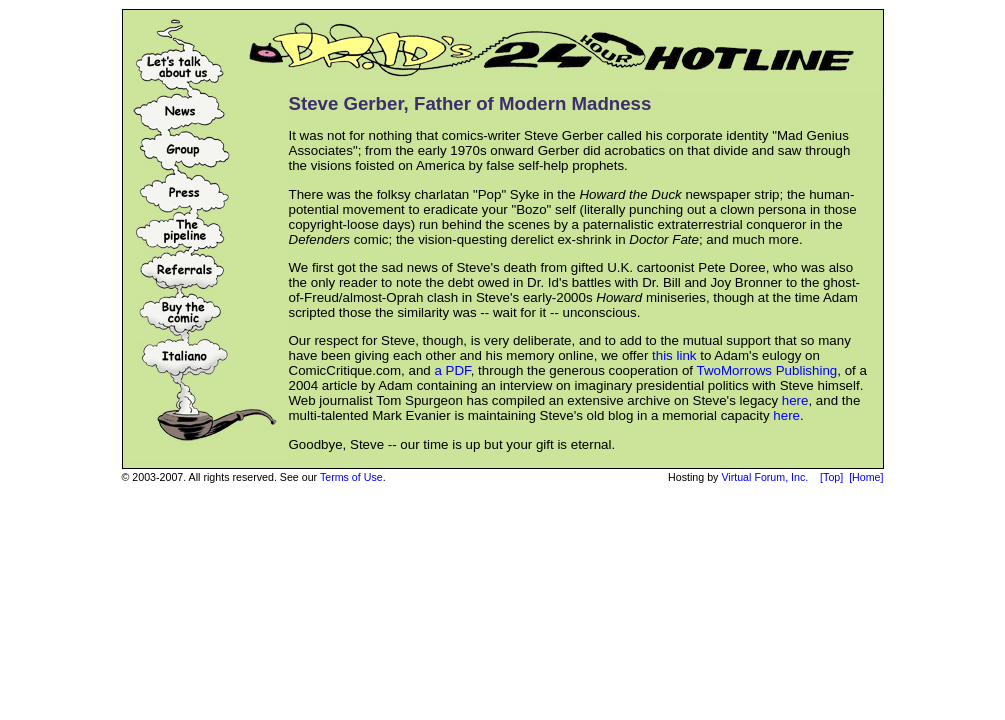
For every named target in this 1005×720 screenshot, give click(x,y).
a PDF (452, 370)
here (795, 400)
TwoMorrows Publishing (766, 370)
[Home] (866, 477)
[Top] (831, 477)
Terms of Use (351, 477)
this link (674, 355)
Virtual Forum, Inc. (764, 477)
